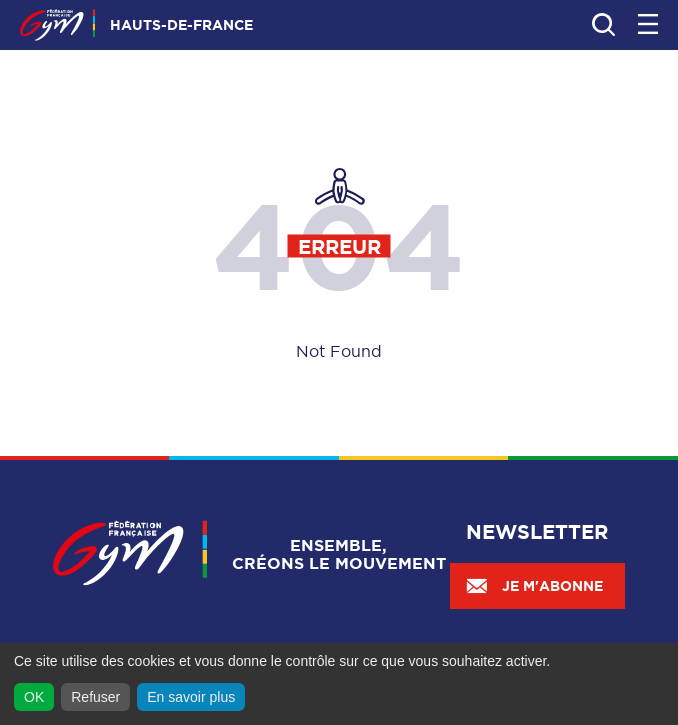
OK (34, 697)
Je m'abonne (534, 586)
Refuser (95, 697)
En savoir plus (191, 697)
